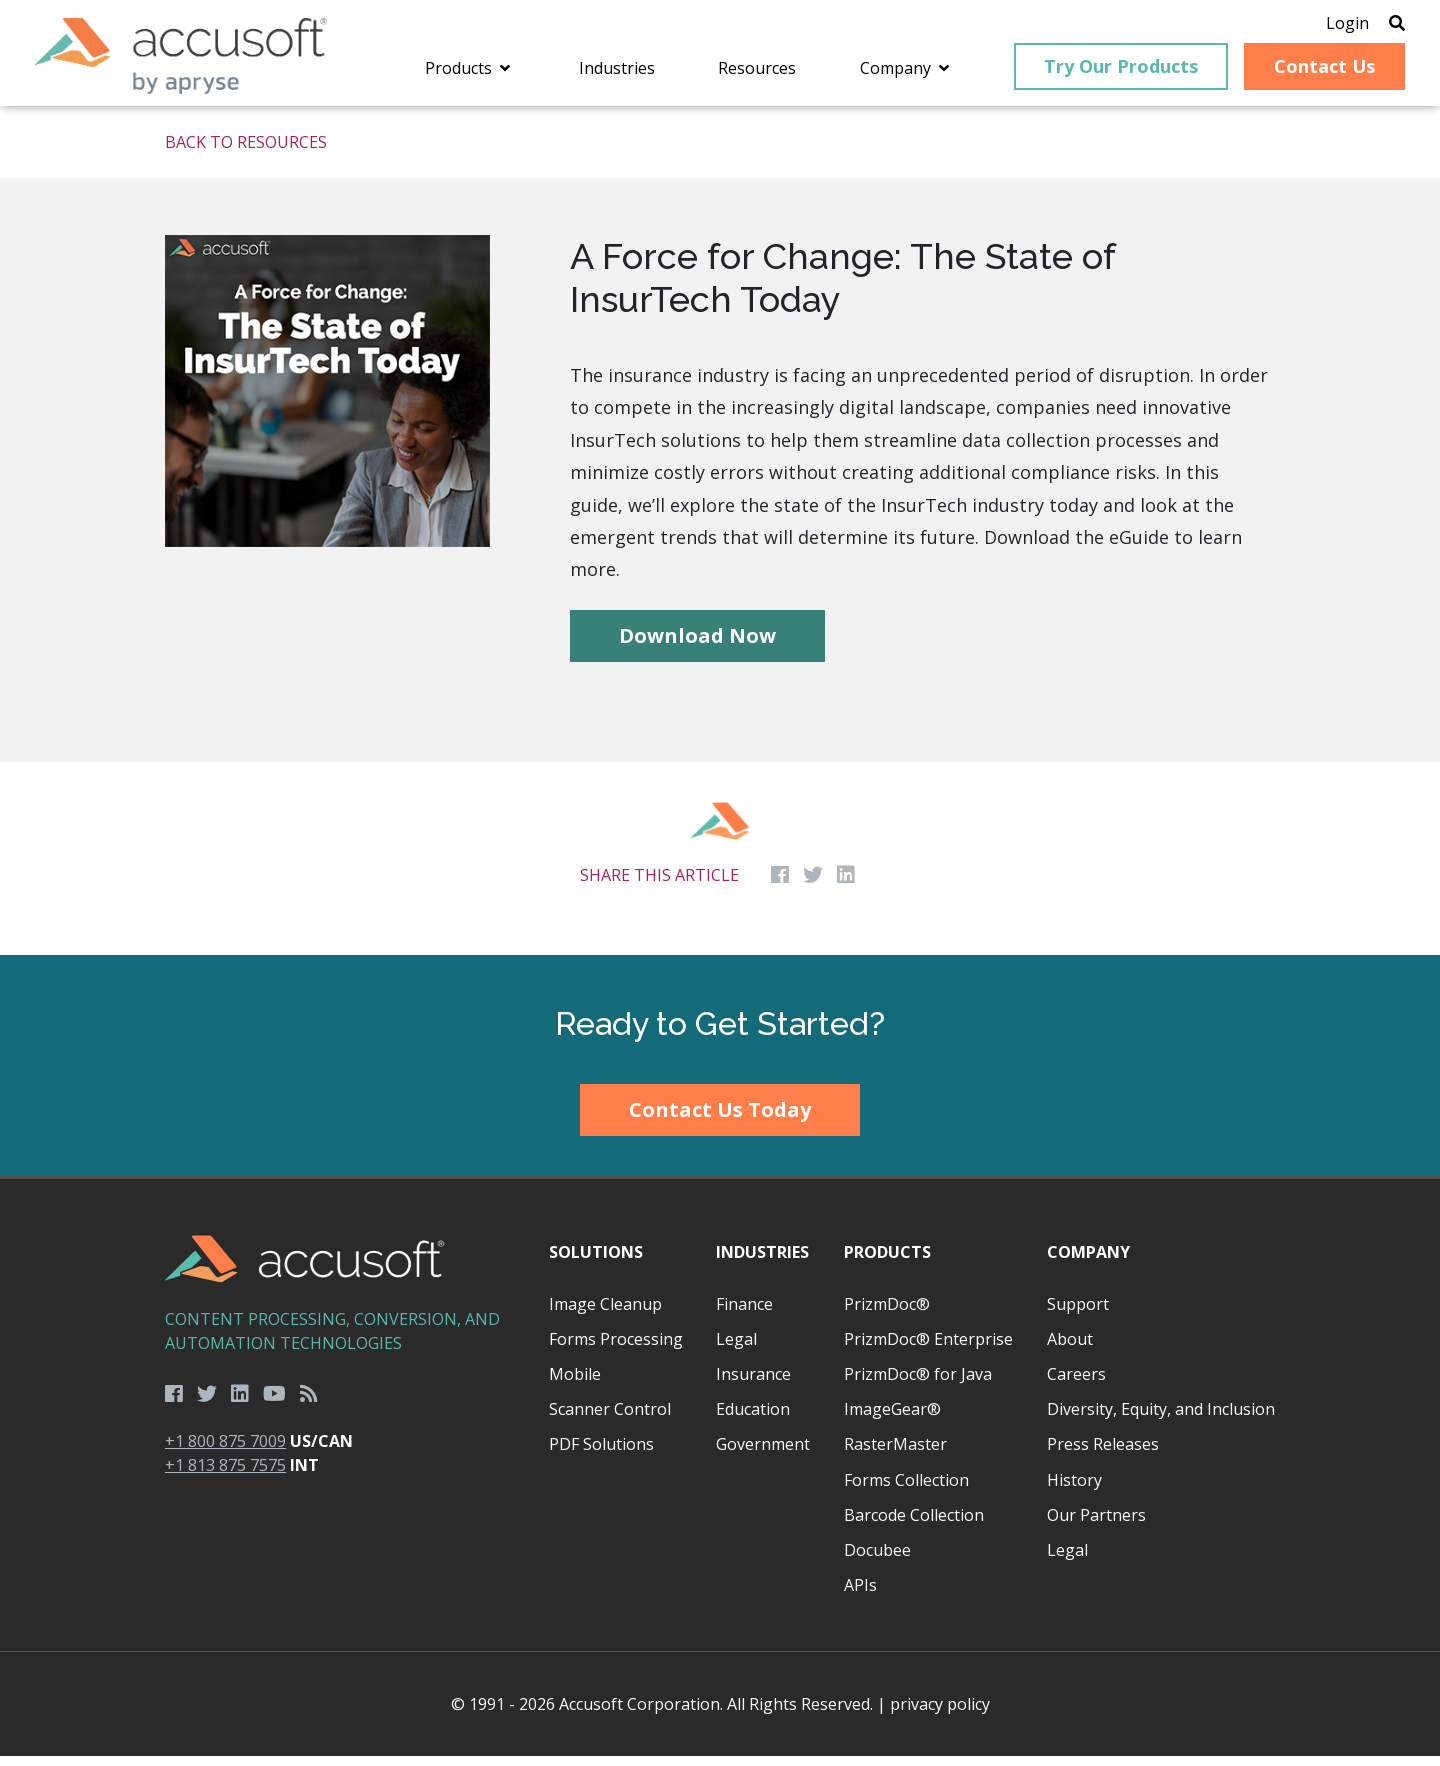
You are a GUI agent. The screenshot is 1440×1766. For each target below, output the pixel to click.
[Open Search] (1372, 25)
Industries (762, 1263)
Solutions (596, 1263)
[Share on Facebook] (780, 886)
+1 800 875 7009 (225, 1451)
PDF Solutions (601, 1455)
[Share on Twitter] (813, 886)
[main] (720, 541)
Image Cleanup (605, 1314)
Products (887, 1263)
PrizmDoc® (887, 1314)
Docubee (877, 1560)
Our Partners (1096, 1525)
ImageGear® (892, 1419)
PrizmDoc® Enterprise (928, 1349)
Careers (1076, 1384)
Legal (736, 1349)
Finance (744, 1314)
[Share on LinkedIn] (846, 886)
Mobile (575, 1384)
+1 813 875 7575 (225, 1475)
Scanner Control (610, 1419)
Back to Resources (246, 152)
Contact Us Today (720, 1119)
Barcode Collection (914, 1525)
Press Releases (1103, 1455)
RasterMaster (895, 1455)
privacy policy (940, 1714)
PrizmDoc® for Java (918, 1384)
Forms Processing (616, 1349)
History (1074, 1490)
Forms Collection (906, 1490)
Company (1088, 1263)
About (1070, 1349)
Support (1078, 1314)
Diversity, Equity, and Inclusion (1161, 1419)
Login (1322, 25)
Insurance (753, 1384)
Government (763, 1455)
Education (753, 1419)
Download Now (697, 645)
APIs (860, 1595)
